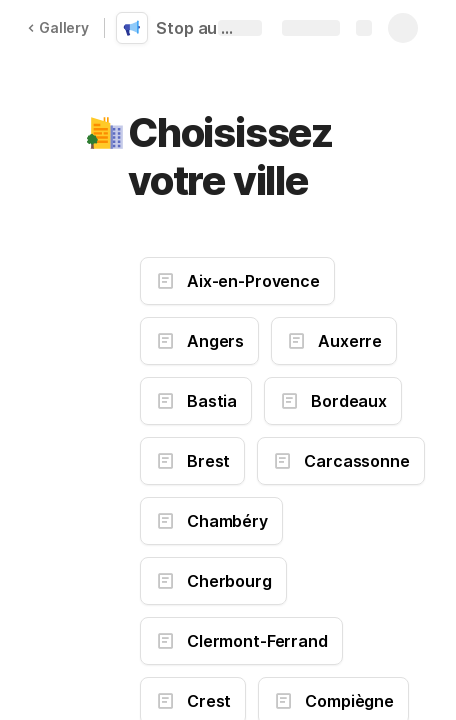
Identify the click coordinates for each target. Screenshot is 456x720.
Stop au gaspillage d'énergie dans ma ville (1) (202, 28)
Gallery (58, 27)
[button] (107, 133)
